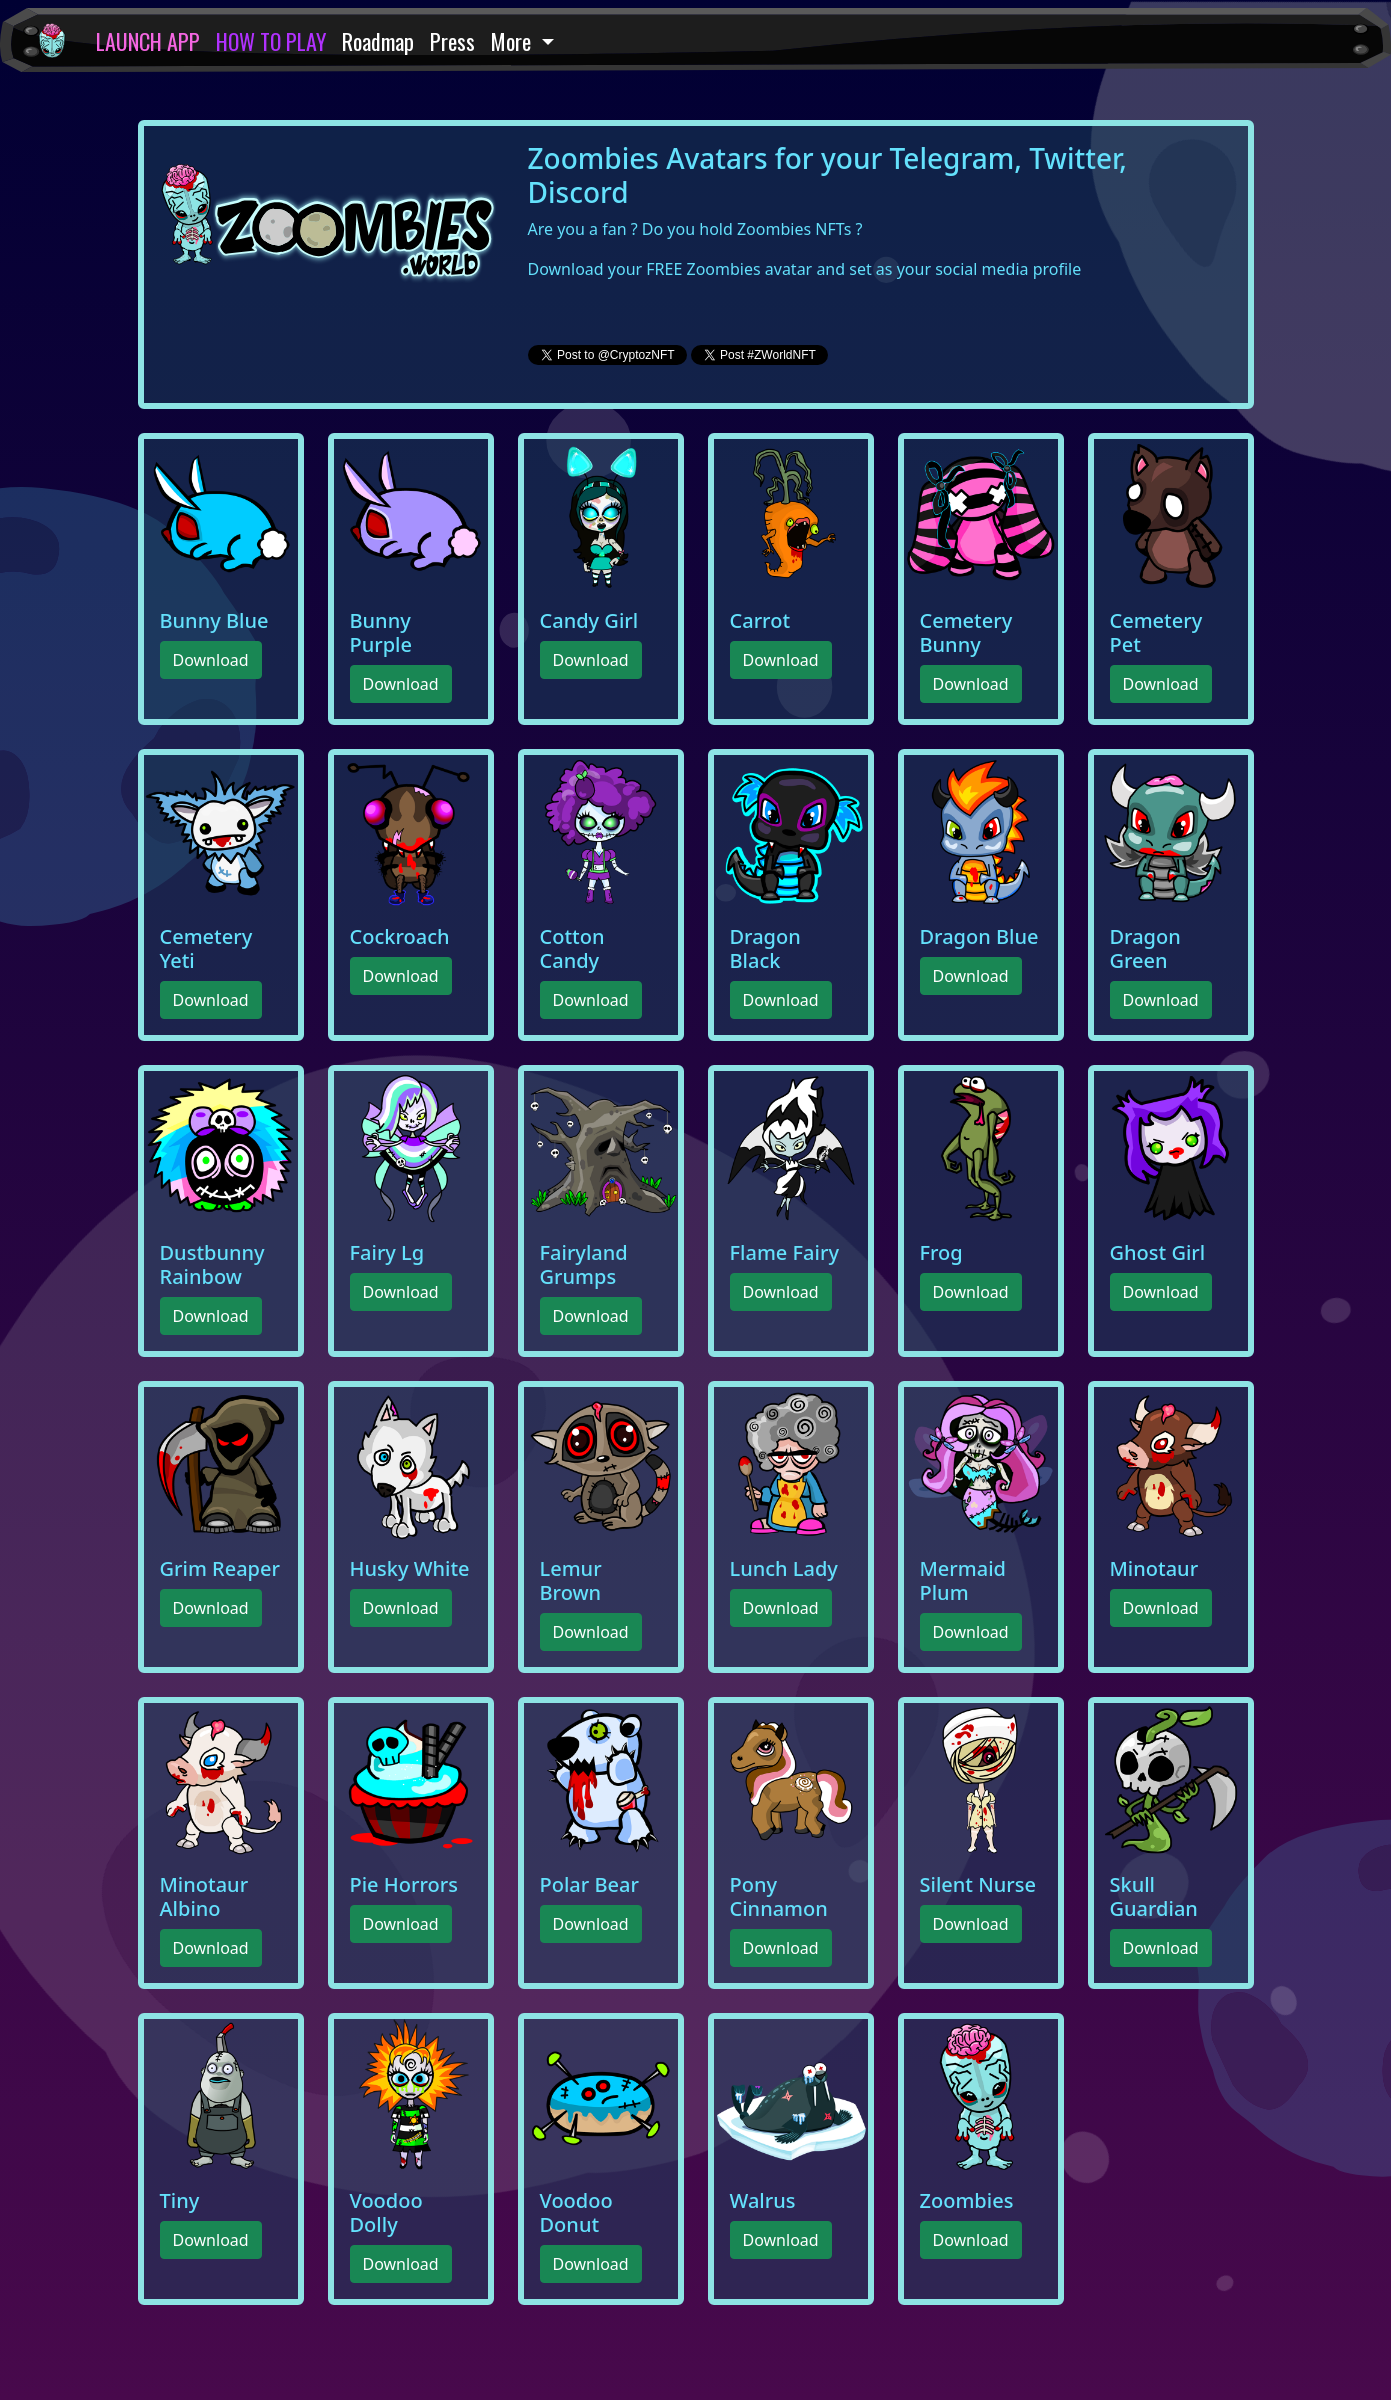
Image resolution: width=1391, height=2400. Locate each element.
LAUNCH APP (148, 41)
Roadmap (378, 41)
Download (211, 660)
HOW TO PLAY (271, 41)
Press (452, 41)
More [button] (513, 41)
